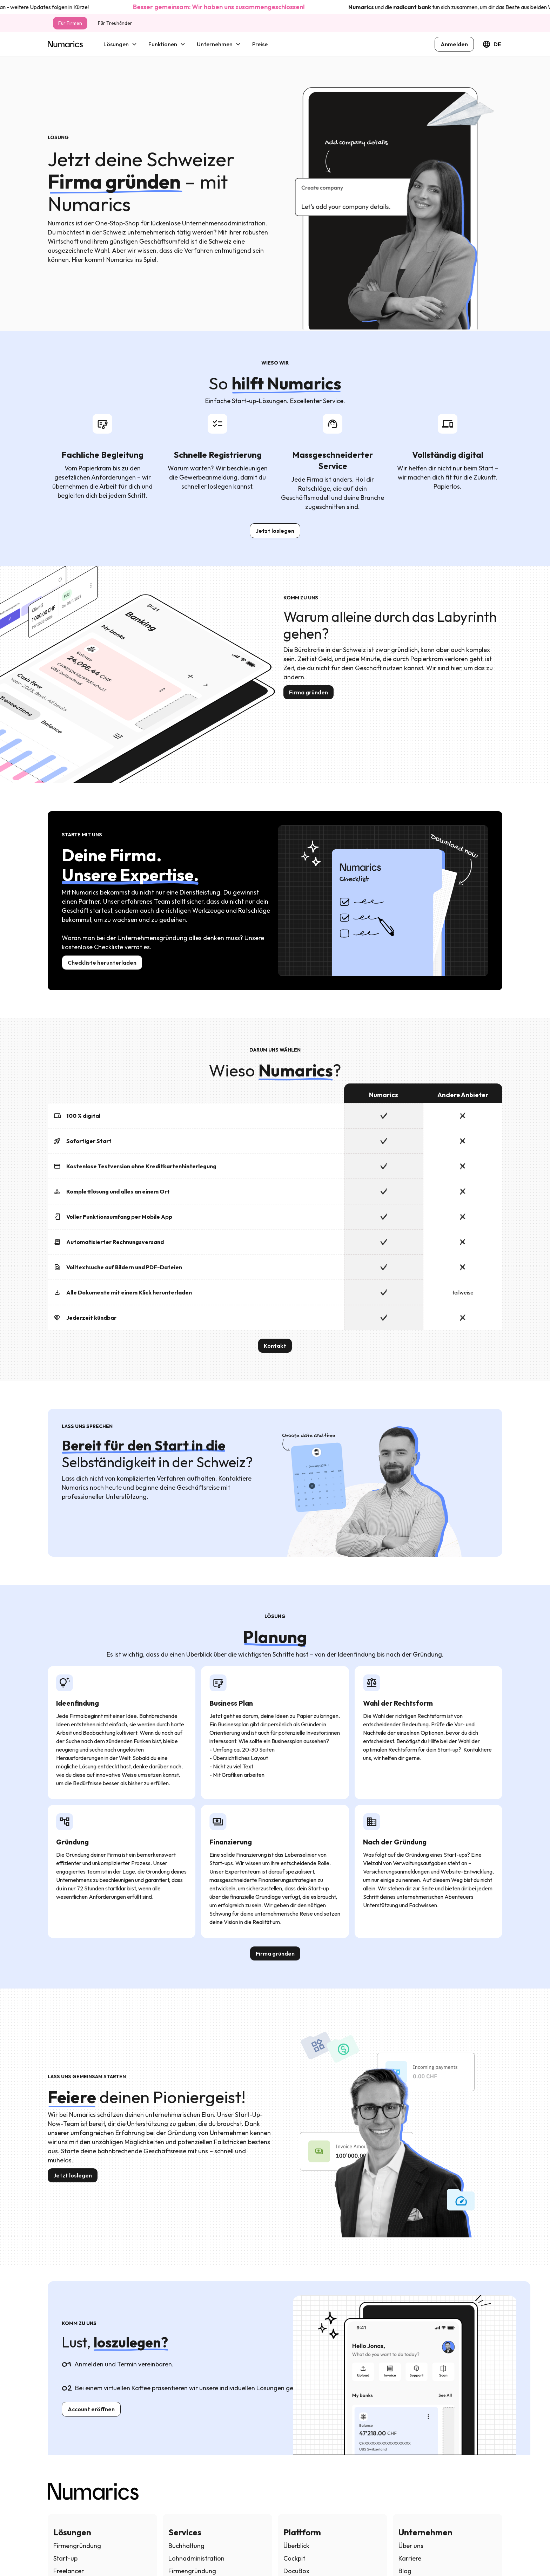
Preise (260, 44)
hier (9, 7)
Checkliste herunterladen (102, 962)
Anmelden (454, 44)
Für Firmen (70, 23)
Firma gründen (308, 692)
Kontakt (275, 1345)
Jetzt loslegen (275, 530)
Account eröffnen (91, 2409)
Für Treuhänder (115, 23)
